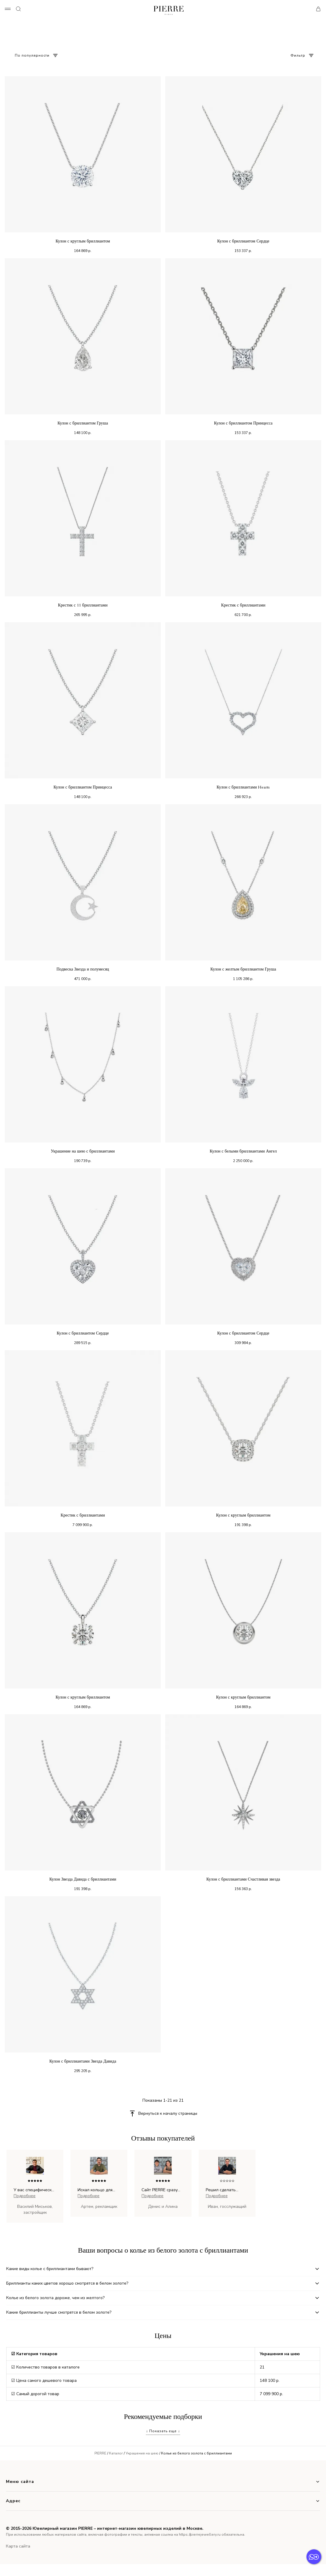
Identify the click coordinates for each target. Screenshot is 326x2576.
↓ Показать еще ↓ (163, 2431)
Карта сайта (18, 2546)
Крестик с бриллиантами (243, 605)
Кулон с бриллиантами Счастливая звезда (243, 1879)
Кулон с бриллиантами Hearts (243, 787)
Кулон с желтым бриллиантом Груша (243, 969)
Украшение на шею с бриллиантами (83, 1151)
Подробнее (25, 2196)
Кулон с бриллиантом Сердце (243, 241)
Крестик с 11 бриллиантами (82, 605)
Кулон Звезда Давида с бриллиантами (82, 1879)
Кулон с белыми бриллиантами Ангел (243, 1151)
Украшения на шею (142, 2453)
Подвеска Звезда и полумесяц (83, 969)
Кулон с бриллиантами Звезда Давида (82, 2061)
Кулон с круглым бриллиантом (83, 241)
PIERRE (100, 2453)
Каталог (116, 2453)
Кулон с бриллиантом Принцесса (243, 423)
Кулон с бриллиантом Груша (82, 423)
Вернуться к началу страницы (167, 2113)
